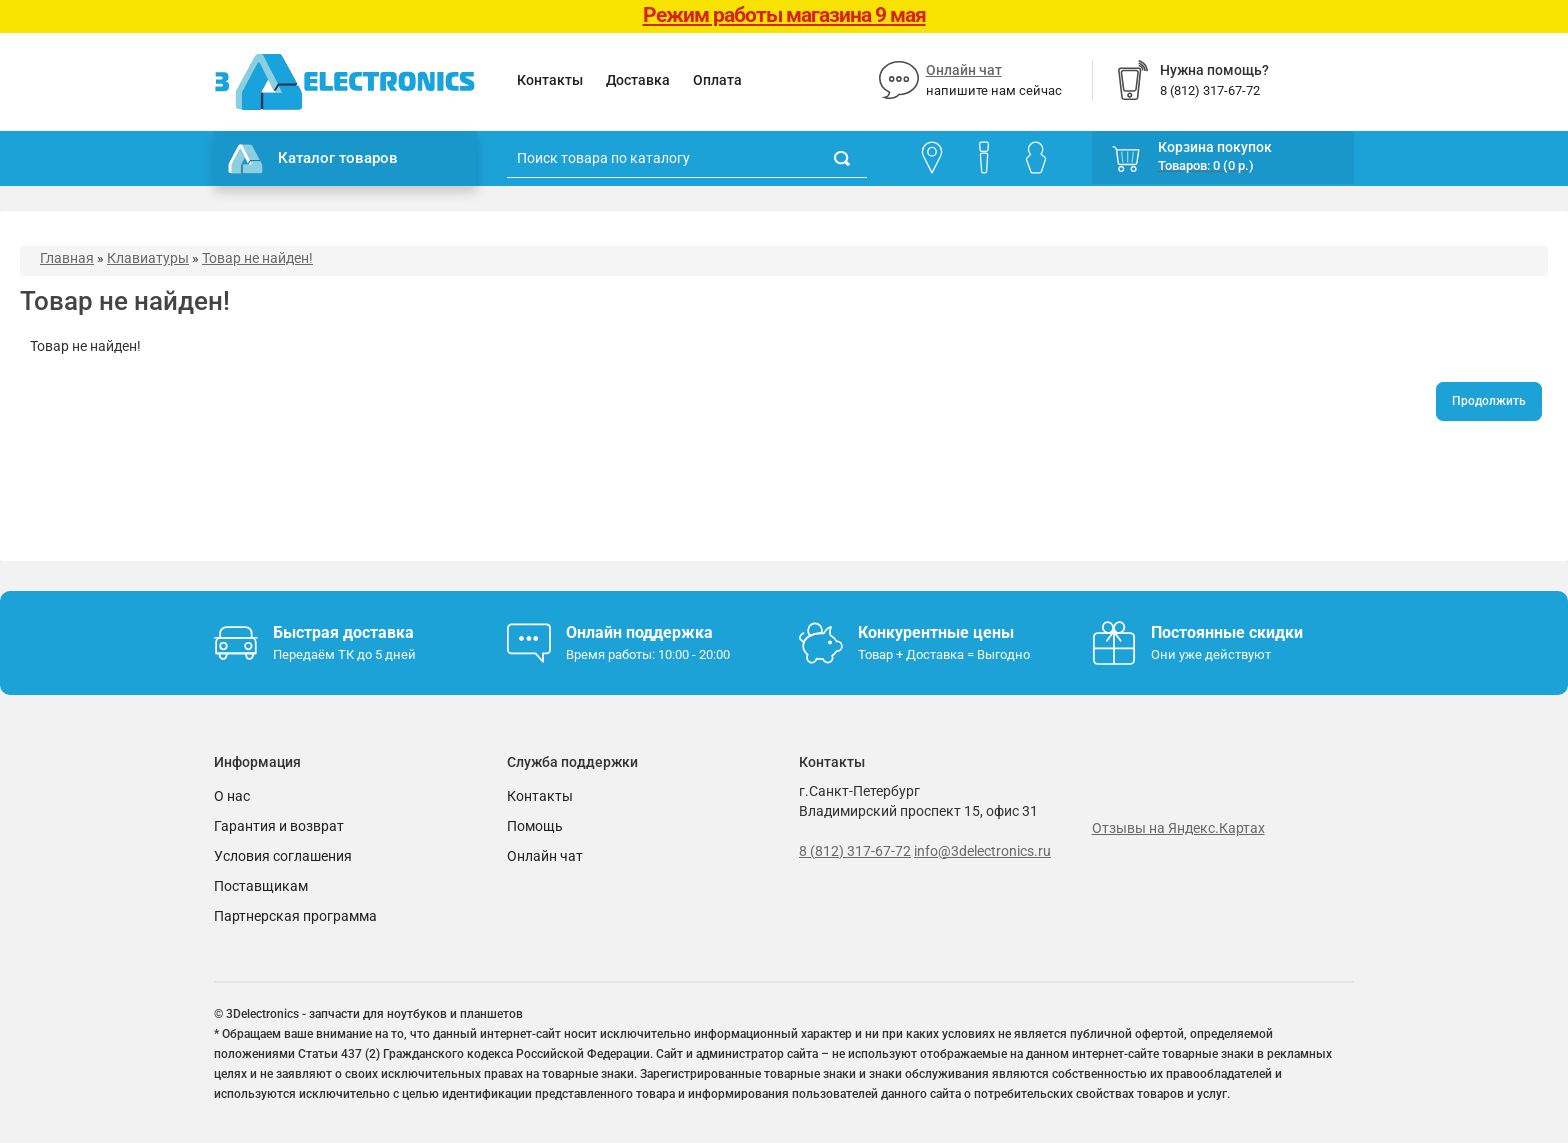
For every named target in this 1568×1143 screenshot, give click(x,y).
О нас (232, 796)
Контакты (550, 80)
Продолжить (1489, 401)
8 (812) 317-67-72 (855, 851)
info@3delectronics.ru (982, 851)
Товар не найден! (257, 258)
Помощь (535, 826)
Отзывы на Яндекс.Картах (1178, 828)
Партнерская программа (295, 916)
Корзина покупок (1215, 147)
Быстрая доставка (343, 632)
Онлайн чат (964, 70)
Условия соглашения (283, 856)
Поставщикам (261, 886)
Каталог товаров (313, 159)
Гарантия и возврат (279, 826)
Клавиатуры (148, 258)
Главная (67, 258)
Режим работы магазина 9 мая (784, 15)
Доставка (638, 80)
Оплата (717, 80)
